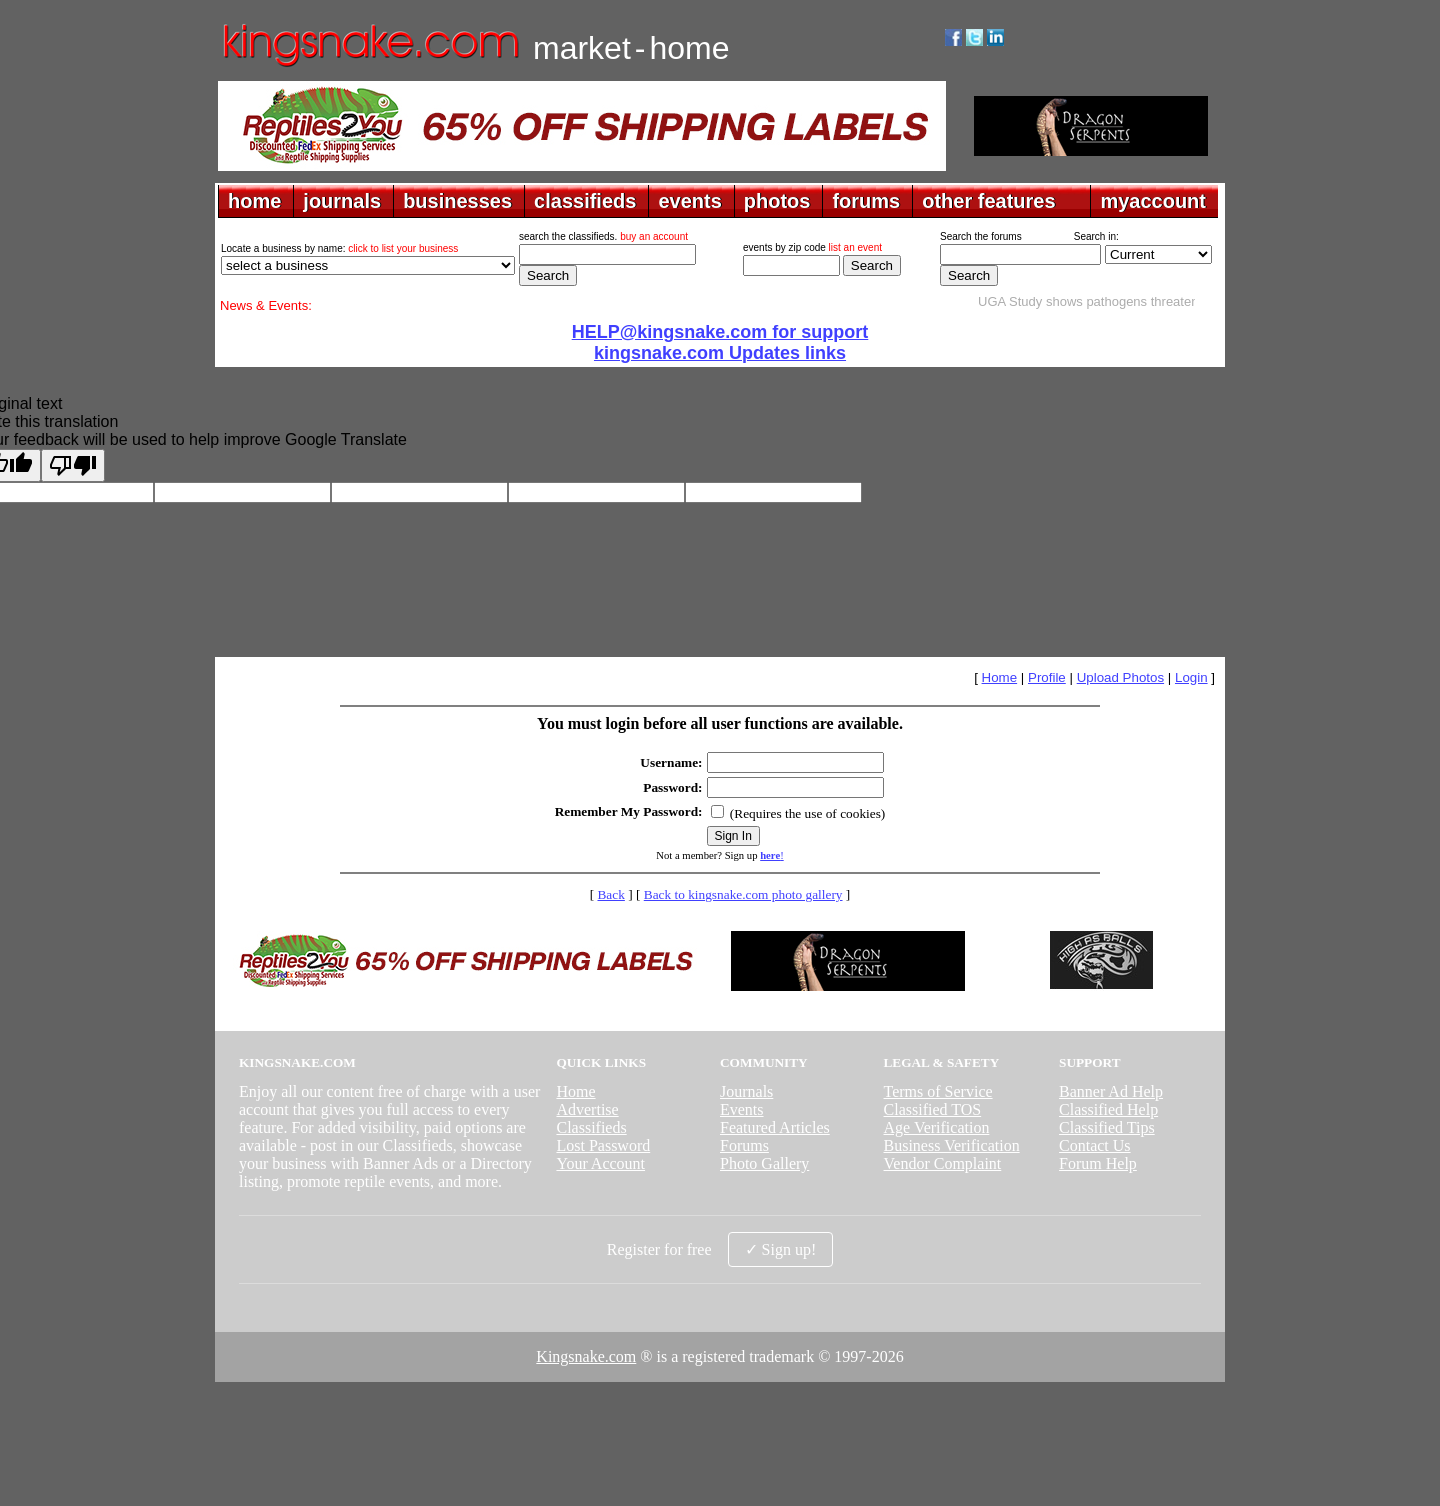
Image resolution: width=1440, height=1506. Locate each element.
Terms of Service (938, 1091)
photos (777, 201)
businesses (457, 201)
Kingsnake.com (586, 1356)
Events (742, 1109)
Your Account (600, 1163)
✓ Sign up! (781, 1249)
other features (988, 201)
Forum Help (1098, 1163)
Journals (746, 1091)
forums (866, 201)
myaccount (1153, 201)
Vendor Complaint (943, 1163)
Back (610, 894)
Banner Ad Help (1111, 1091)
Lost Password (603, 1145)
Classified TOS (933, 1109)
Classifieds (591, 1127)
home (254, 201)
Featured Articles (775, 1127)
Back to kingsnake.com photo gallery (743, 894)
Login (1191, 677)
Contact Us (1095, 1145)
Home (1000, 677)
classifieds (585, 201)
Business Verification (952, 1145)
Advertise (587, 1109)
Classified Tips (1107, 1127)
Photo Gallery (764, 1163)
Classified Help (1108, 1109)
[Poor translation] (73, 465)
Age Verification (937, 1127)
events (689, 201)
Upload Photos (1120, 677)
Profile (1047, 677)
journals (342, 201)
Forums (744, 1145)
